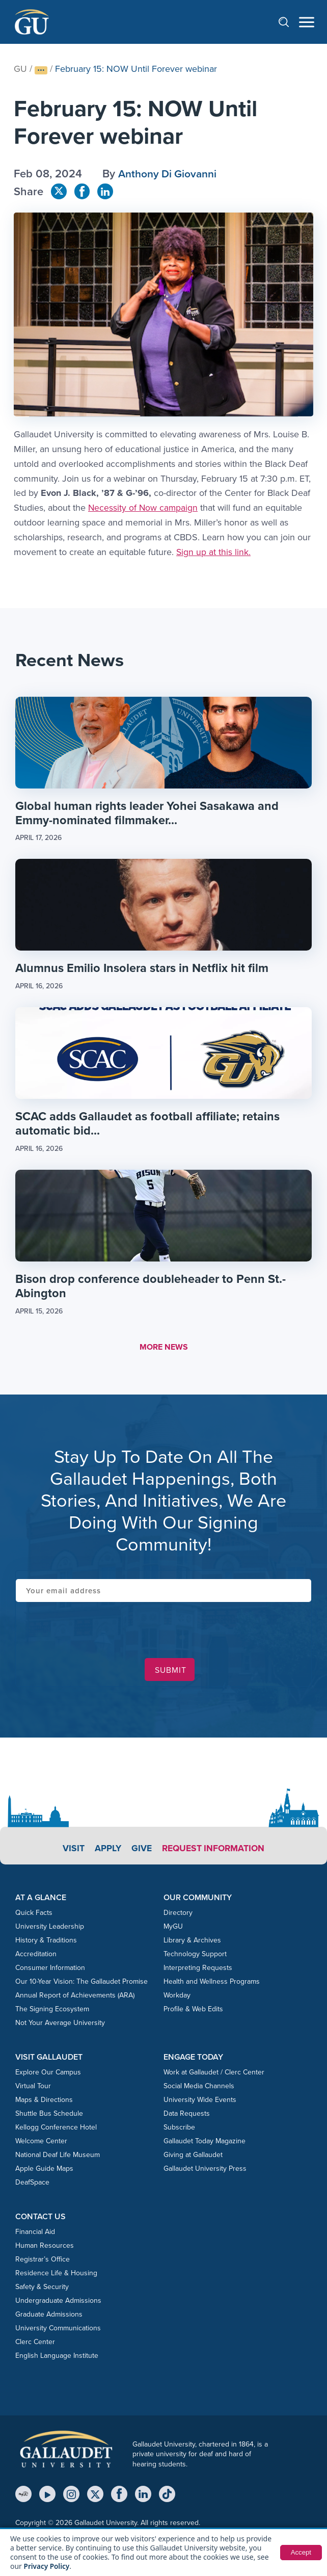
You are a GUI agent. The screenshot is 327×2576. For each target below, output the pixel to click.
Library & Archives (192, 1941)
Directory (178, 1914)
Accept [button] (300, 2552)
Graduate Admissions (49, 2316)
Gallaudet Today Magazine (205, 2143)
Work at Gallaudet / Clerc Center (214, 2074)
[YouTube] (47, 2496)
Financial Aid (35, 2233)
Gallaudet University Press (205, 2170)
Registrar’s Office (42, 2261)
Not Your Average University (60, 2024)
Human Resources (44, 2247)
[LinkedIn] (143, 2496)
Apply (105, 1849)
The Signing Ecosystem (52, 2010)
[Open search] (289, 21)
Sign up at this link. (213, 552)
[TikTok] (167, 2496)
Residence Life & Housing (56, 2275)
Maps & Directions (44, 2101)
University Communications (58, 2330)
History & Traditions (46, 1941)
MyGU (173, 1928)
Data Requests (187, 2115)
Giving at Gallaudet (193, 2156)
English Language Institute (56, 2357)
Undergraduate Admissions (58, 2302)
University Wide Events (200, 2101)
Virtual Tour (33, 2088)
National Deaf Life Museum (57, 2156)
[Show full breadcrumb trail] (41, 70)
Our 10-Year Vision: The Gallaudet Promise (81, 1983)
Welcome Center (41, 2143)
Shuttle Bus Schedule (49, 2115)
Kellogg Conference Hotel (56, 2129)
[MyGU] (23, 2496)
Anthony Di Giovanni (169, 173)
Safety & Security (42, 2288)
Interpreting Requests (198, 1969)
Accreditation (36, 1955)
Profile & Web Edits (193, 2010)
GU (20, 68)
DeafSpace (32, 2184)
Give (139, 1849)
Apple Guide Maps (44, 2170)
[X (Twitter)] (95, 2496)
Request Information (213, 1849)
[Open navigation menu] (306, 22)
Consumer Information (50, 1969)
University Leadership (49, 1928)
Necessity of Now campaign (143, 507)
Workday (177, 1996)
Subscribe (179, 2129)
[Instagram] (71, 2496)
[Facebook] (119, 2496)
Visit (71, 1849)
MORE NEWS (164, 1349)
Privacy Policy (47, 2566)
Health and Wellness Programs (212, 1983)
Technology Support (195, 1955)
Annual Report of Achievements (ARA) (74, 1996)
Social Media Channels (199, 2088)
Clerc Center (35, 2343)
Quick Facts (33, 1914)
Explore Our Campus (48, 2074)
